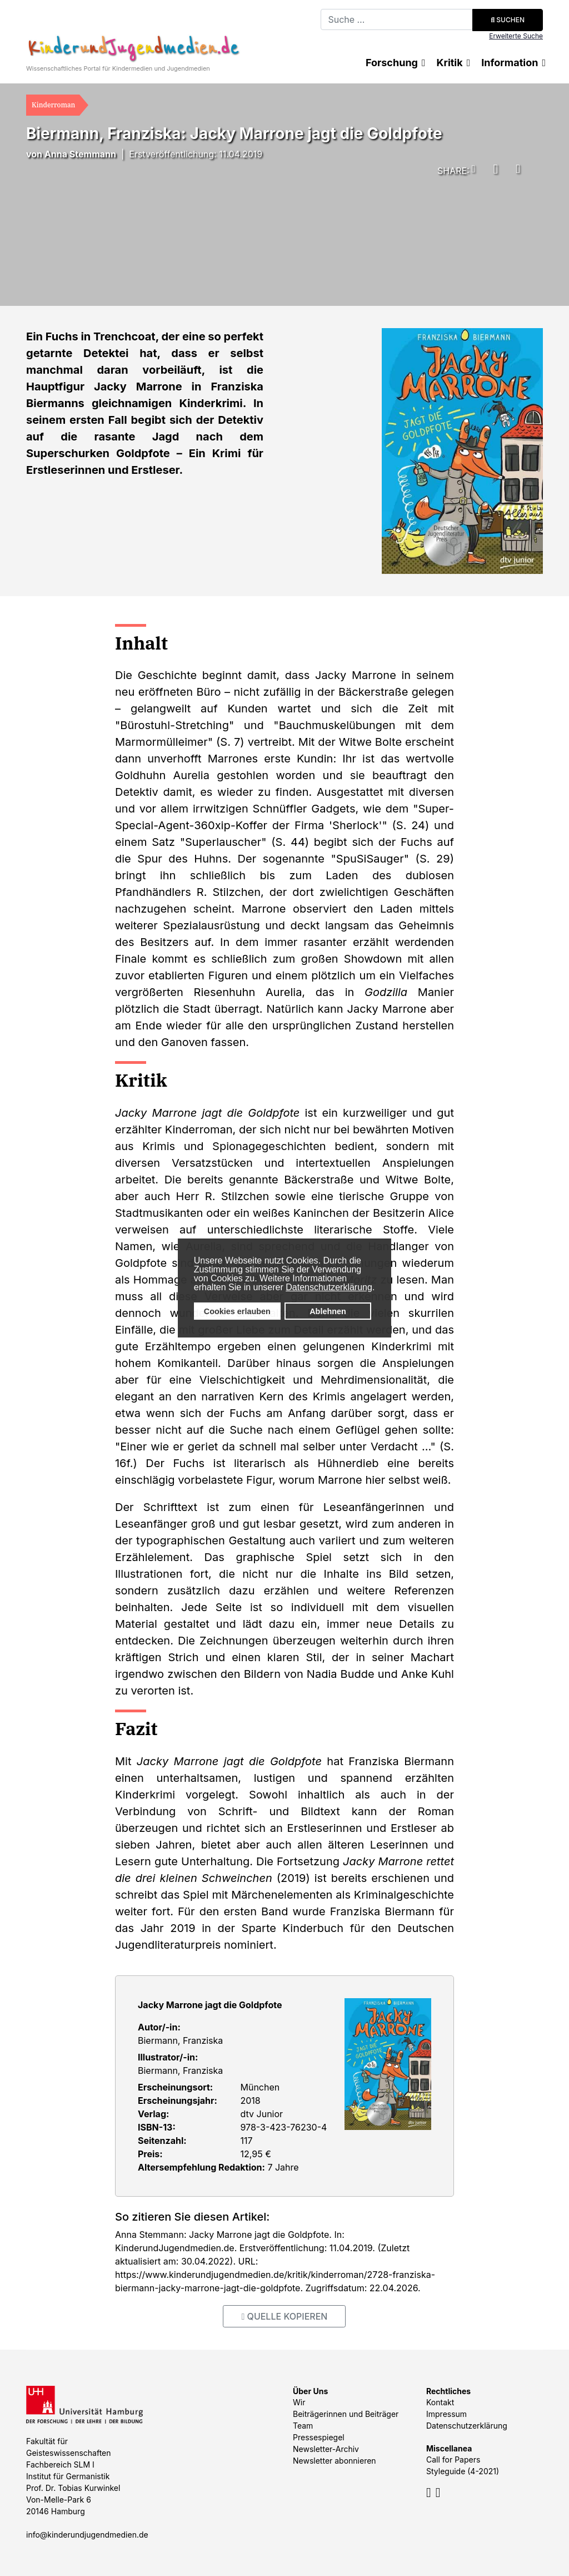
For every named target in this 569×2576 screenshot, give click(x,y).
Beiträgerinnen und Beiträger (345, 2414)
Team (303, 2425)
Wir (299, 2402)
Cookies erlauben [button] (237, 1311)
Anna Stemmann (80, 154)
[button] (471, 169)
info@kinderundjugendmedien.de (87, 2534)
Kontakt (440, 2402)
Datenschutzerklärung (329, 1287)
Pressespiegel (319, 2437)
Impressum (446, 2414)
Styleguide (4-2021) (462, 2471)
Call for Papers (453, 2459)
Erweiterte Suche (516, 36)
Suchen (508, 20)
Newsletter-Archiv (326, 2449)
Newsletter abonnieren (334, 2460)
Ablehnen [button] (328, 1311)
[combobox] (397, 19)
